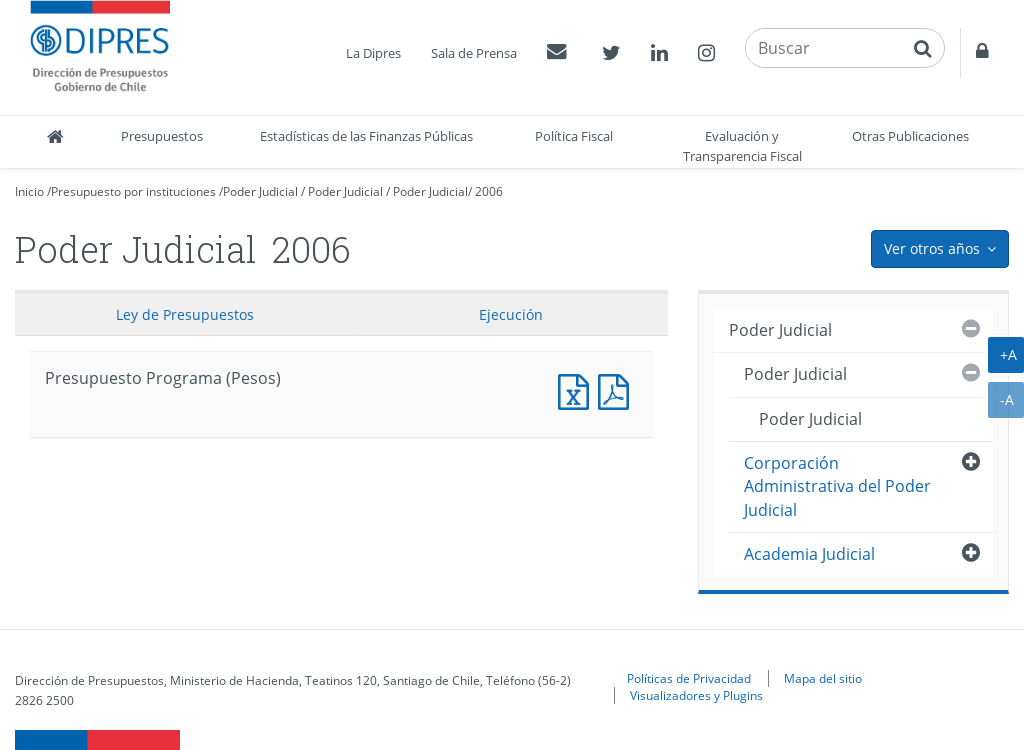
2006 (489, 191)
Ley (185, 314)
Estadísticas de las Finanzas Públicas (366, 136)
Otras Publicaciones (910, 136)
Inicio (29, 191)
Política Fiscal (574, 136)
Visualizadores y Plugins (696, 695)
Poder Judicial (260, 191)
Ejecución (511, 314)
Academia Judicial (809, 554)
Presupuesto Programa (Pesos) (578, 389)
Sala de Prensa (474, 53)
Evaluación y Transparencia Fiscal (742, 146)
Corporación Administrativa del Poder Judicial (837, 486)
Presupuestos (162, 136)
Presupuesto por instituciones (133, 191)
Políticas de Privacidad (689, 678)
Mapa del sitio (823, 678)
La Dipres (373, 53)
